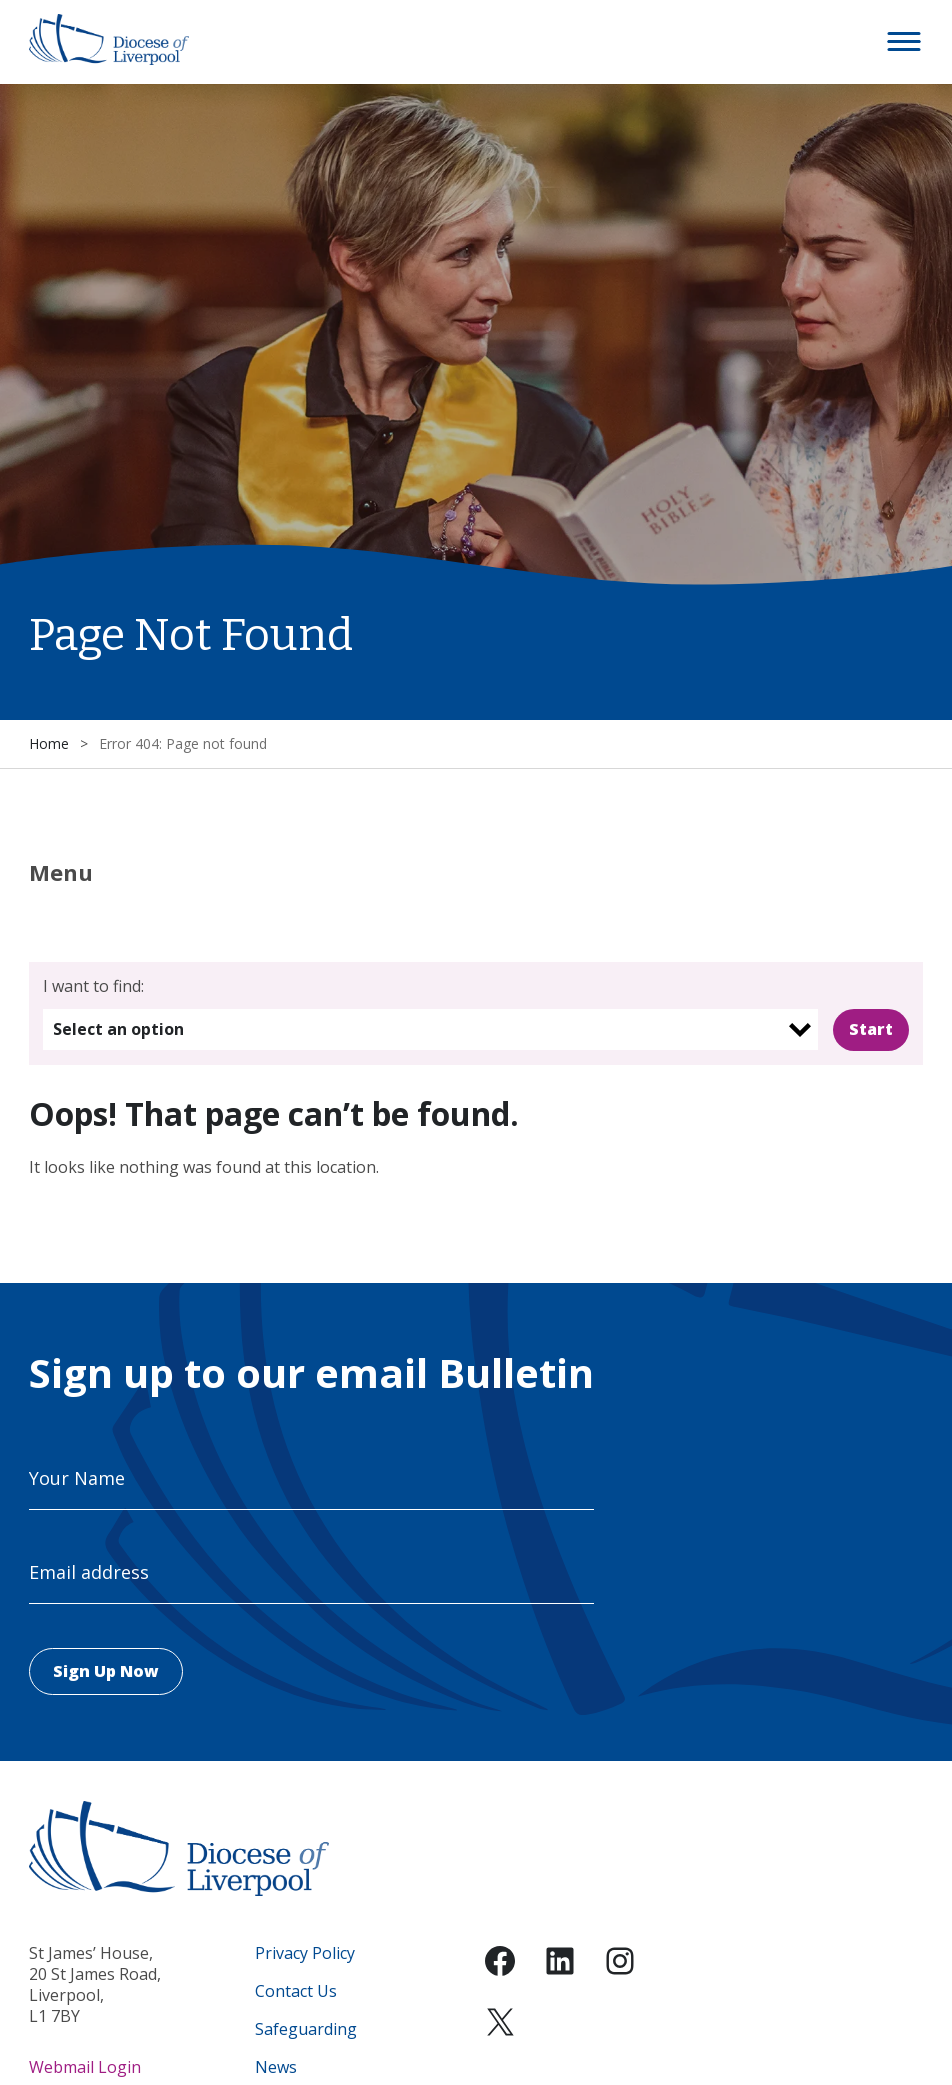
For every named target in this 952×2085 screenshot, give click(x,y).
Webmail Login (85, 2067)
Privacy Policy (305, 1953)
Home (49, 743)
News (276, 2067)
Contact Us (296, 1991)
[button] (905, 42)
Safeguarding (306, 2029)
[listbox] (431, 1029)
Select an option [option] (118, 1029)
